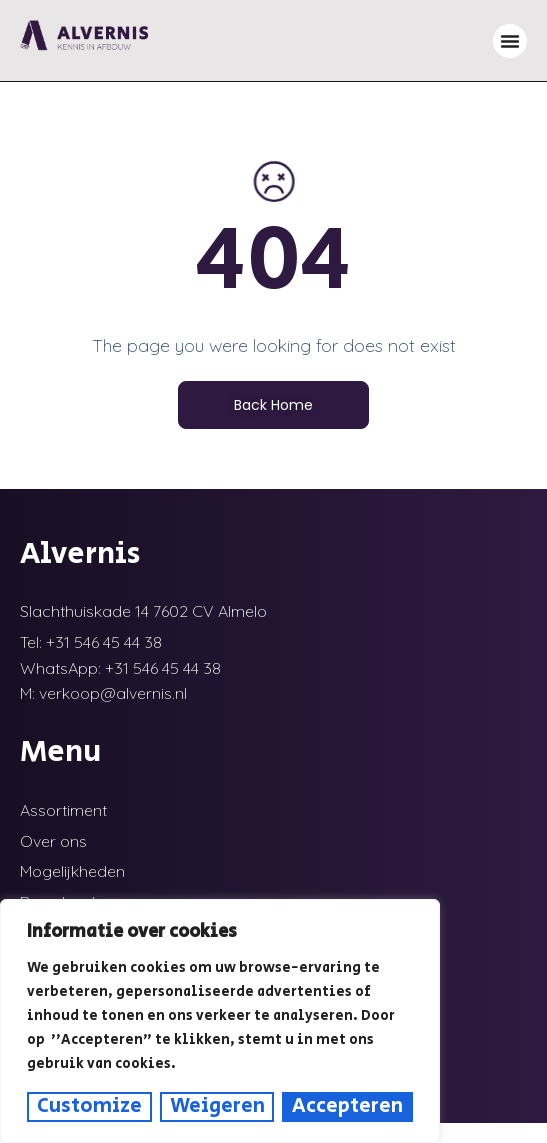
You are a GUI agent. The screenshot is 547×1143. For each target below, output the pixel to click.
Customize (89, 1106)
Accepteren (347, 1106)
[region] (220, 1021)
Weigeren (217, 1106)
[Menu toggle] (510, 41)
